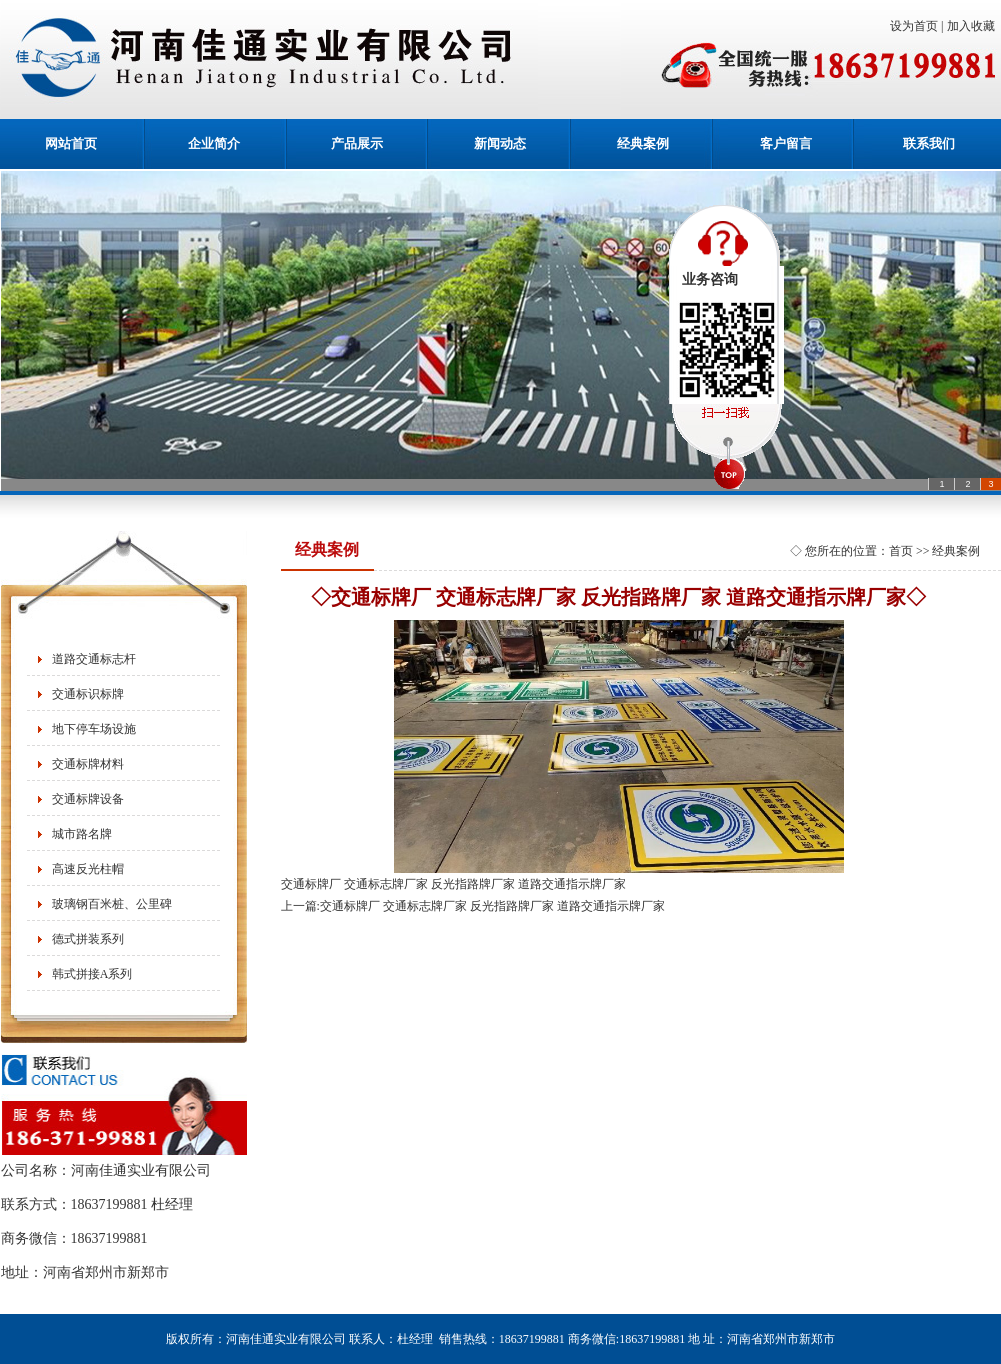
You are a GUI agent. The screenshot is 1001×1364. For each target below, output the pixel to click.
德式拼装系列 (88, 939)
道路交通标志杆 (94, 659)
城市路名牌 (82, 834)
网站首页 (71, 143)
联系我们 (929, 143)
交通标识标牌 (88, 694)
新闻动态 (500, 143)
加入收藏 (974, 26)
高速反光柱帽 (88, 869)
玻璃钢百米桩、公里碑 (112, 904)
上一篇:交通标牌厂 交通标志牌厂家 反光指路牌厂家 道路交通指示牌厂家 (473, 906)
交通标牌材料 (88, 764)
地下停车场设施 (94, 729)
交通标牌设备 (88, 799)
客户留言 (786, 143)
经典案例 (643, 143)
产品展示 (357, 143)
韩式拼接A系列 (92, 974)
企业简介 (214, 143)
